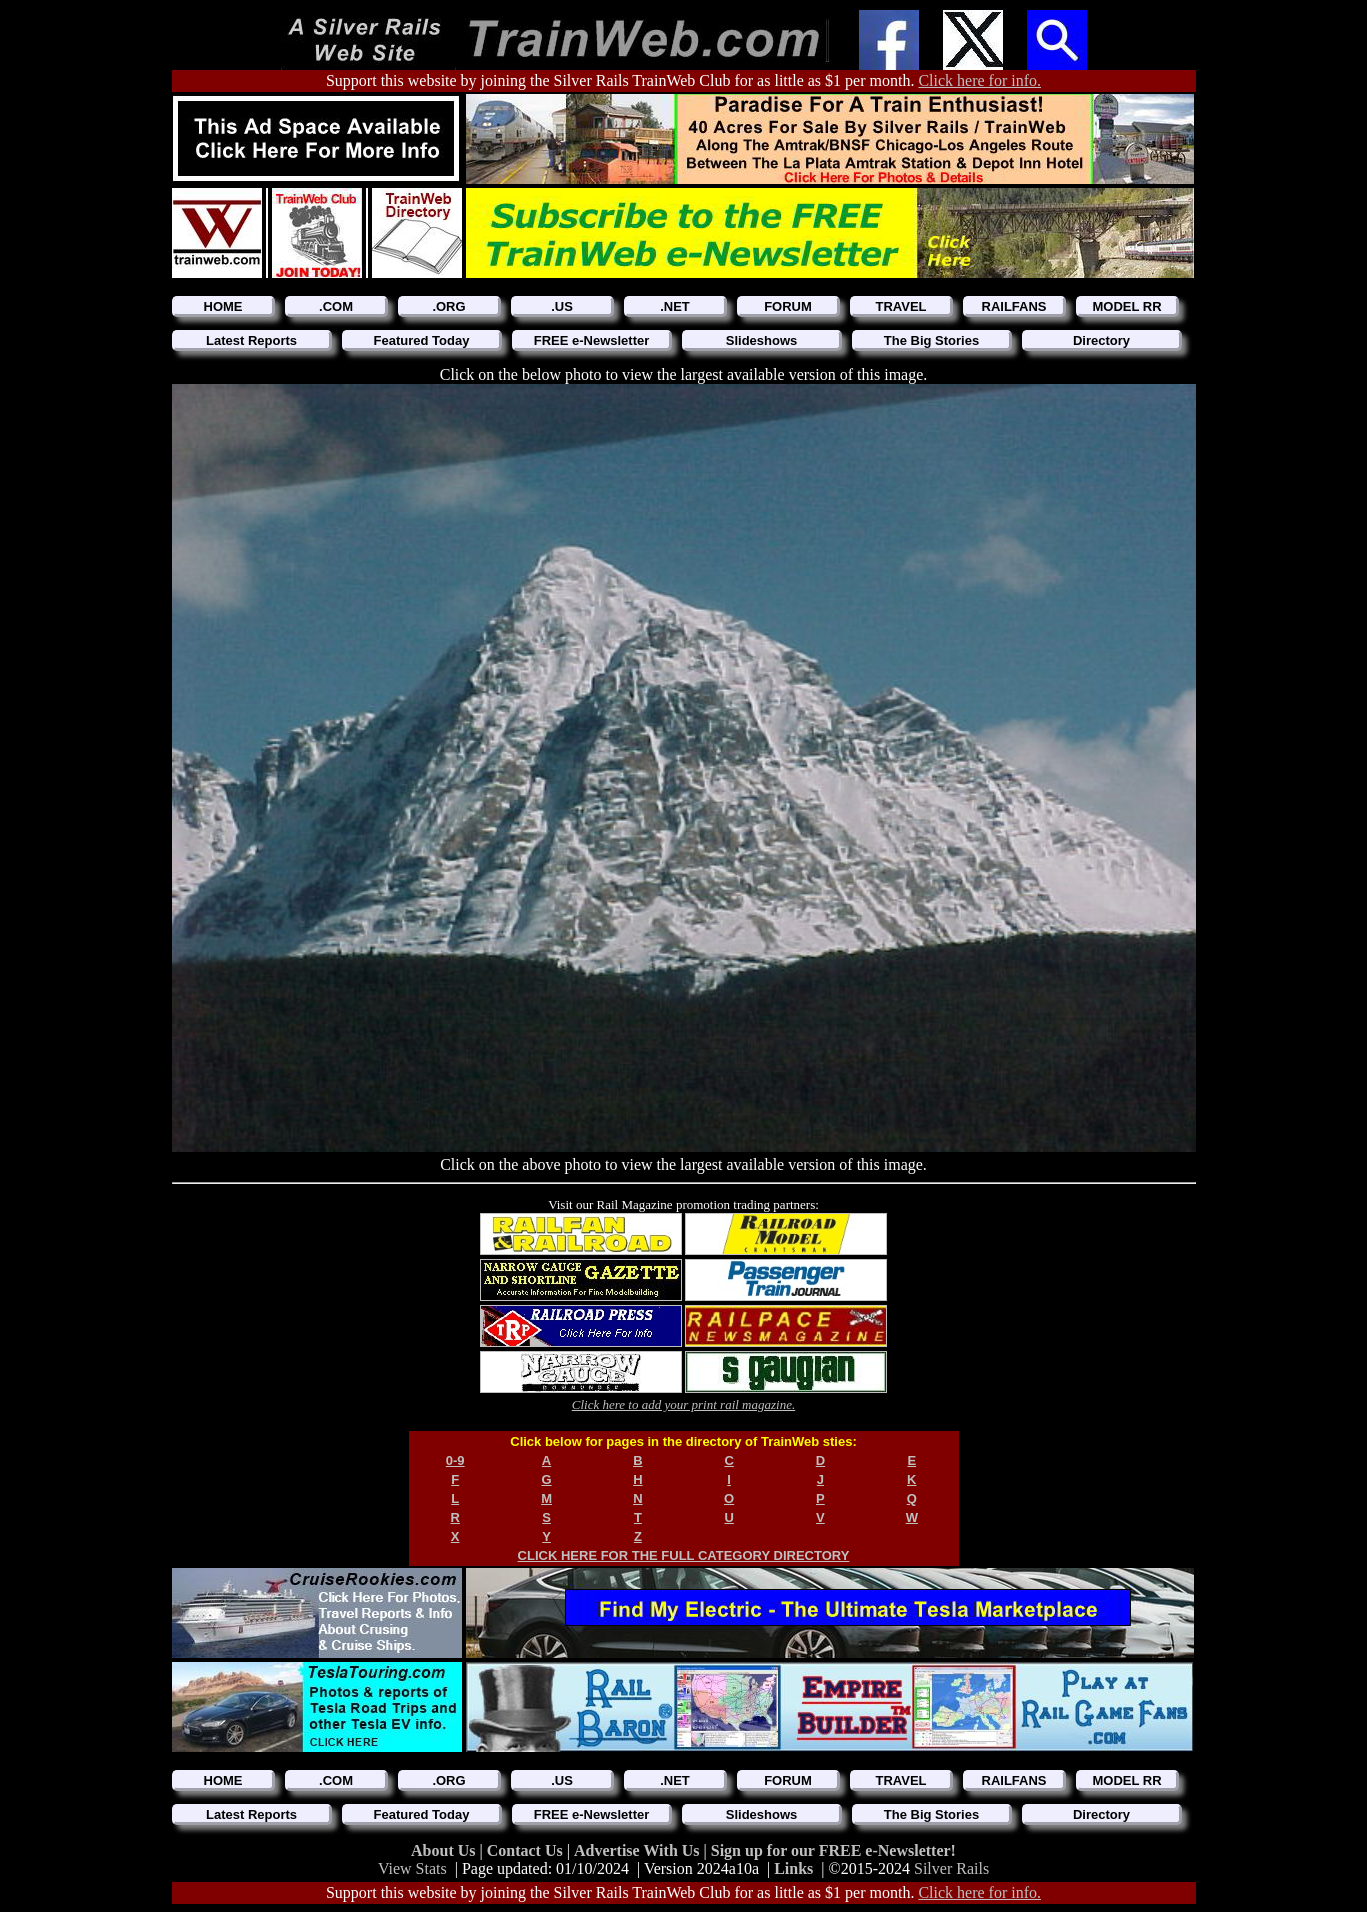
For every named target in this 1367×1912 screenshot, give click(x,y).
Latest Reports (251, 340)
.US (562, 306)
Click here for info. (979, 80)
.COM (336, 306)
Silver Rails (951, 1868)
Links (793, 1868)
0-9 (455, 1460)
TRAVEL (900, 306)
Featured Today (422, 340)
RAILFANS (1014, 306)
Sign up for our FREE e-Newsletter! (833, 1850)
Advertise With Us (639, 1850)
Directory (1101, 340)
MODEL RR (1126, 306)
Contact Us (527, 1850)
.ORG (448, 306)
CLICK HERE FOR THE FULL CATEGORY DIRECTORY (684, 1555)
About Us (445, 1850)
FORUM (788, 306)
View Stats (412, 1868)
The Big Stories (931, 340)
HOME (223, 306)
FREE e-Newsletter (592, 340)
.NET (675, 306)
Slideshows (762, 340)
